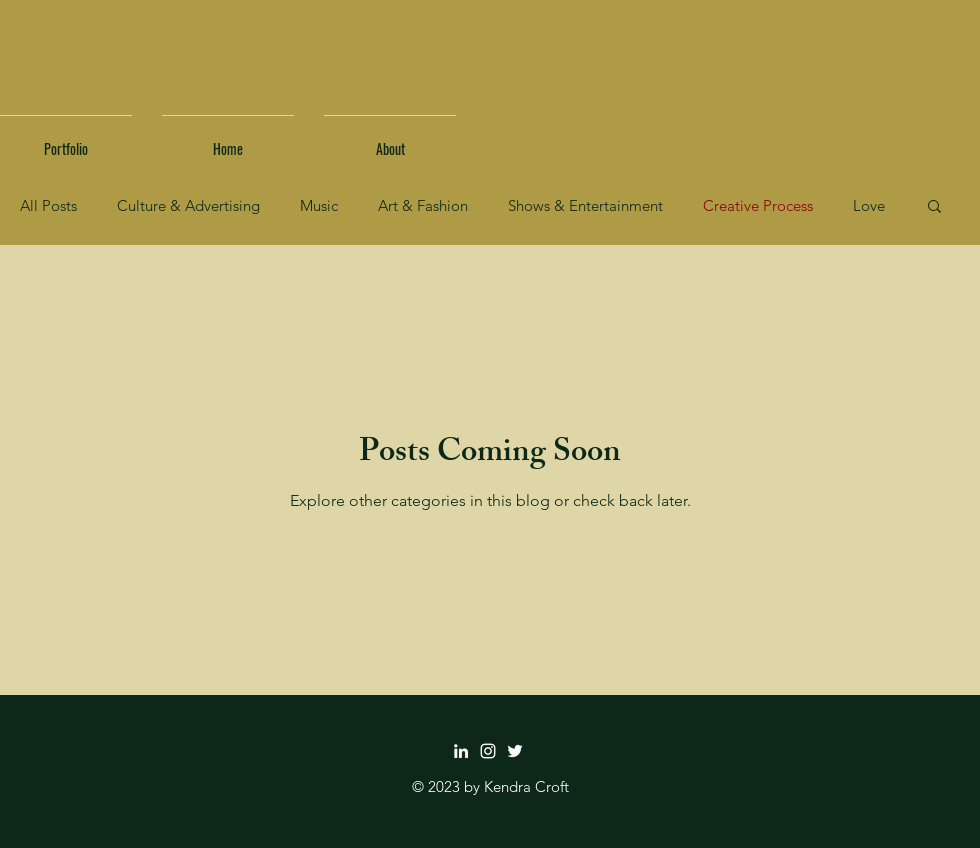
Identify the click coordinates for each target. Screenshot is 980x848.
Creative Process (758, 205)
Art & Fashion (423, 205)
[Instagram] (488, 751)
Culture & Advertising (188, 205)
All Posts (48, 205)
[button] (934, 207)
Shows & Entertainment (585, 205)
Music (319, 205)
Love (869, 205)
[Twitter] (515, 751)
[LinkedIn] (461, 751)
